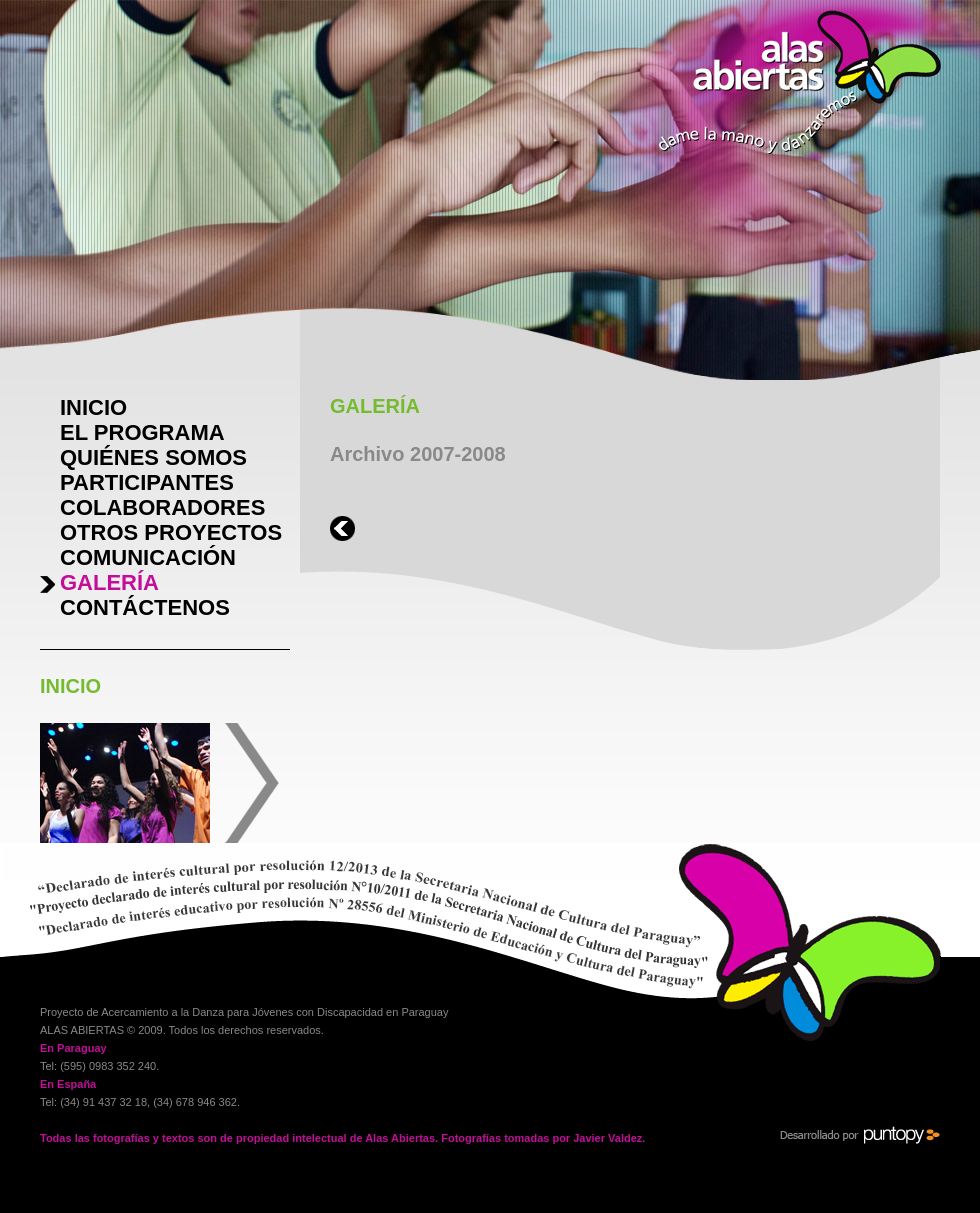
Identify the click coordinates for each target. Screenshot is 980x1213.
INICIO (93, 407)
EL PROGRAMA (142, 432)
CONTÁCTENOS (145, 607)
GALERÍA (109, 582)
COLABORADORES (162, 507)
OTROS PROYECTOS (171, 532)
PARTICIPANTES (147, 482)
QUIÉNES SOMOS (153, 457)
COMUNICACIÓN (148, 557)
